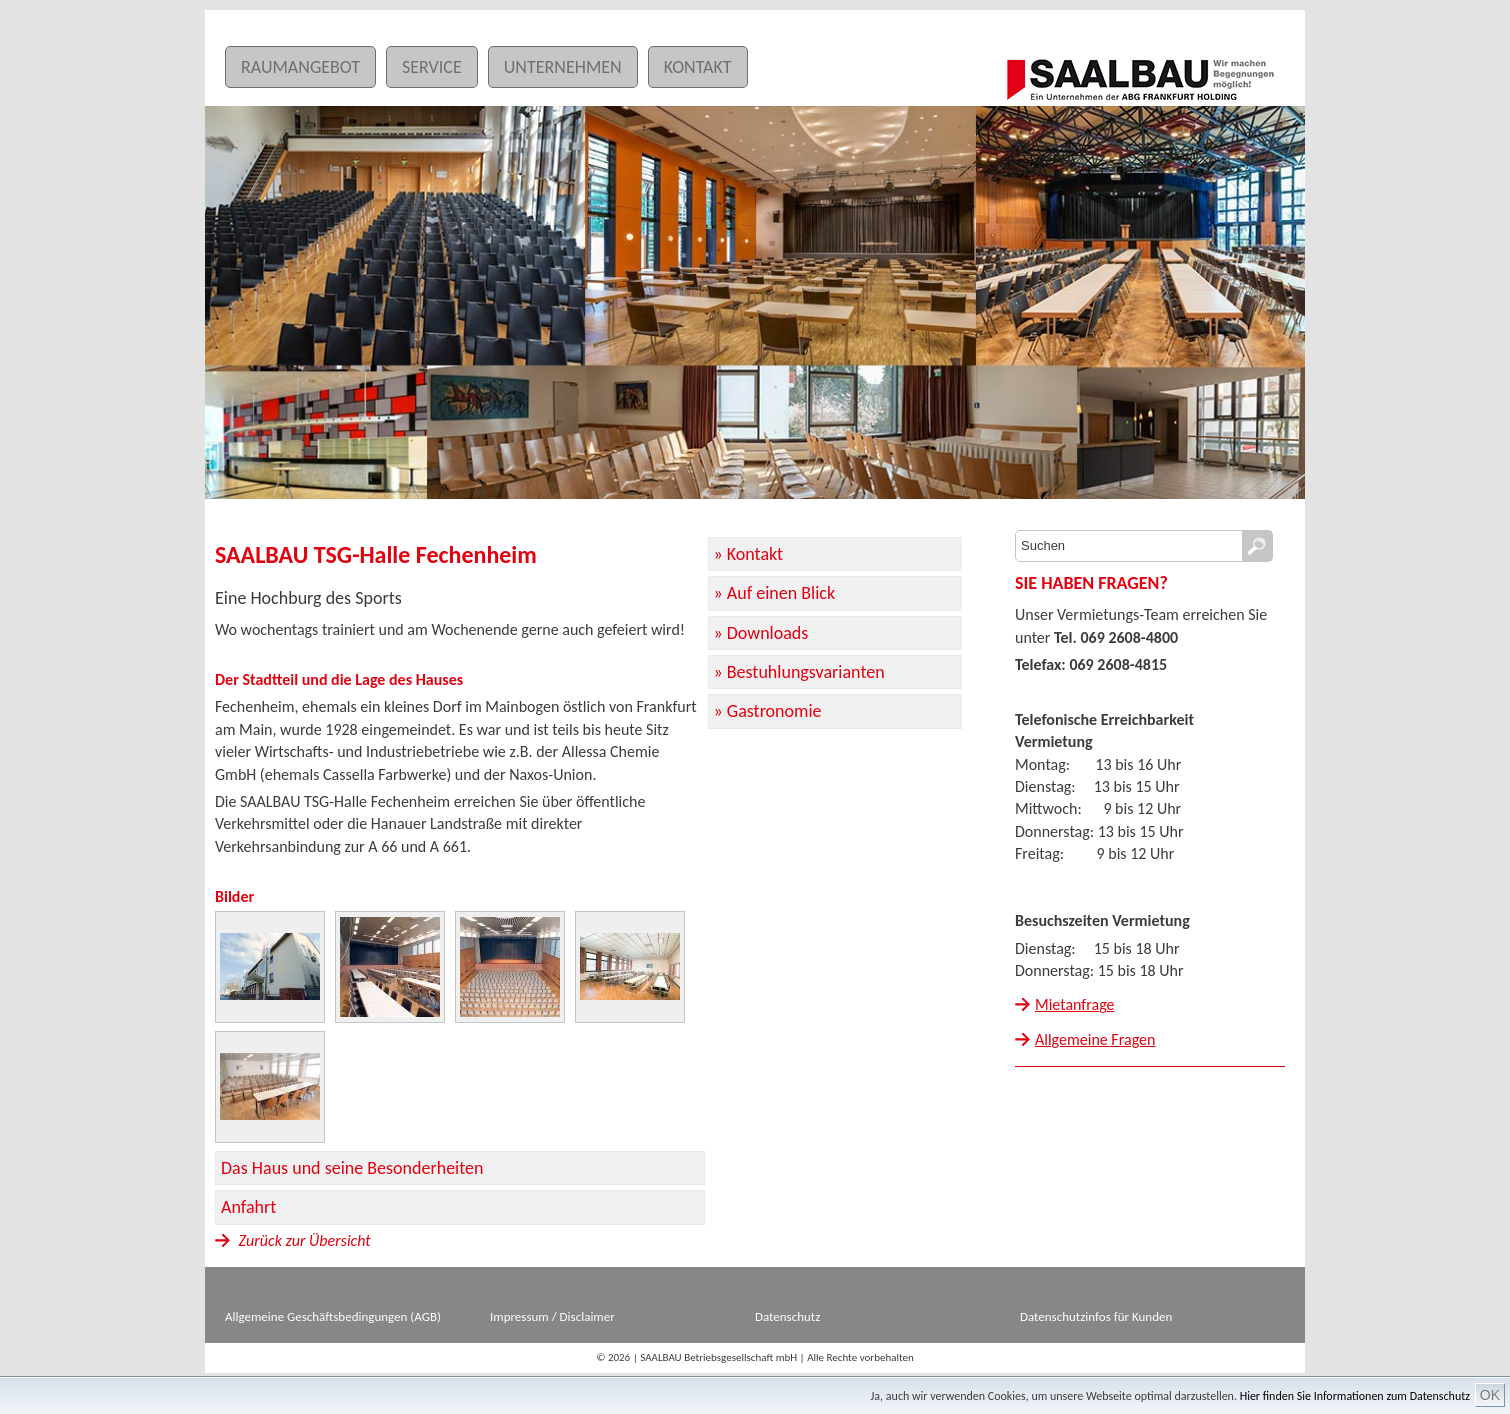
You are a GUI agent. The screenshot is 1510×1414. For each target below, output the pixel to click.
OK (1490, 1395)
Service (432, 67)
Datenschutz (787, 1316)
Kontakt (698, 67)
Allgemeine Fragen (1095, 1039)
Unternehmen (563, 67)
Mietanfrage (1075, 1004)
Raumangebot (300, 67)
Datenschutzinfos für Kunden (1096, 1316)
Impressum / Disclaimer (552, 1316)
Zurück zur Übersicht (293, 1240)
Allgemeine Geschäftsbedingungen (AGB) (333, 1316)
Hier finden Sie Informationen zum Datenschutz (1355, 1396)
